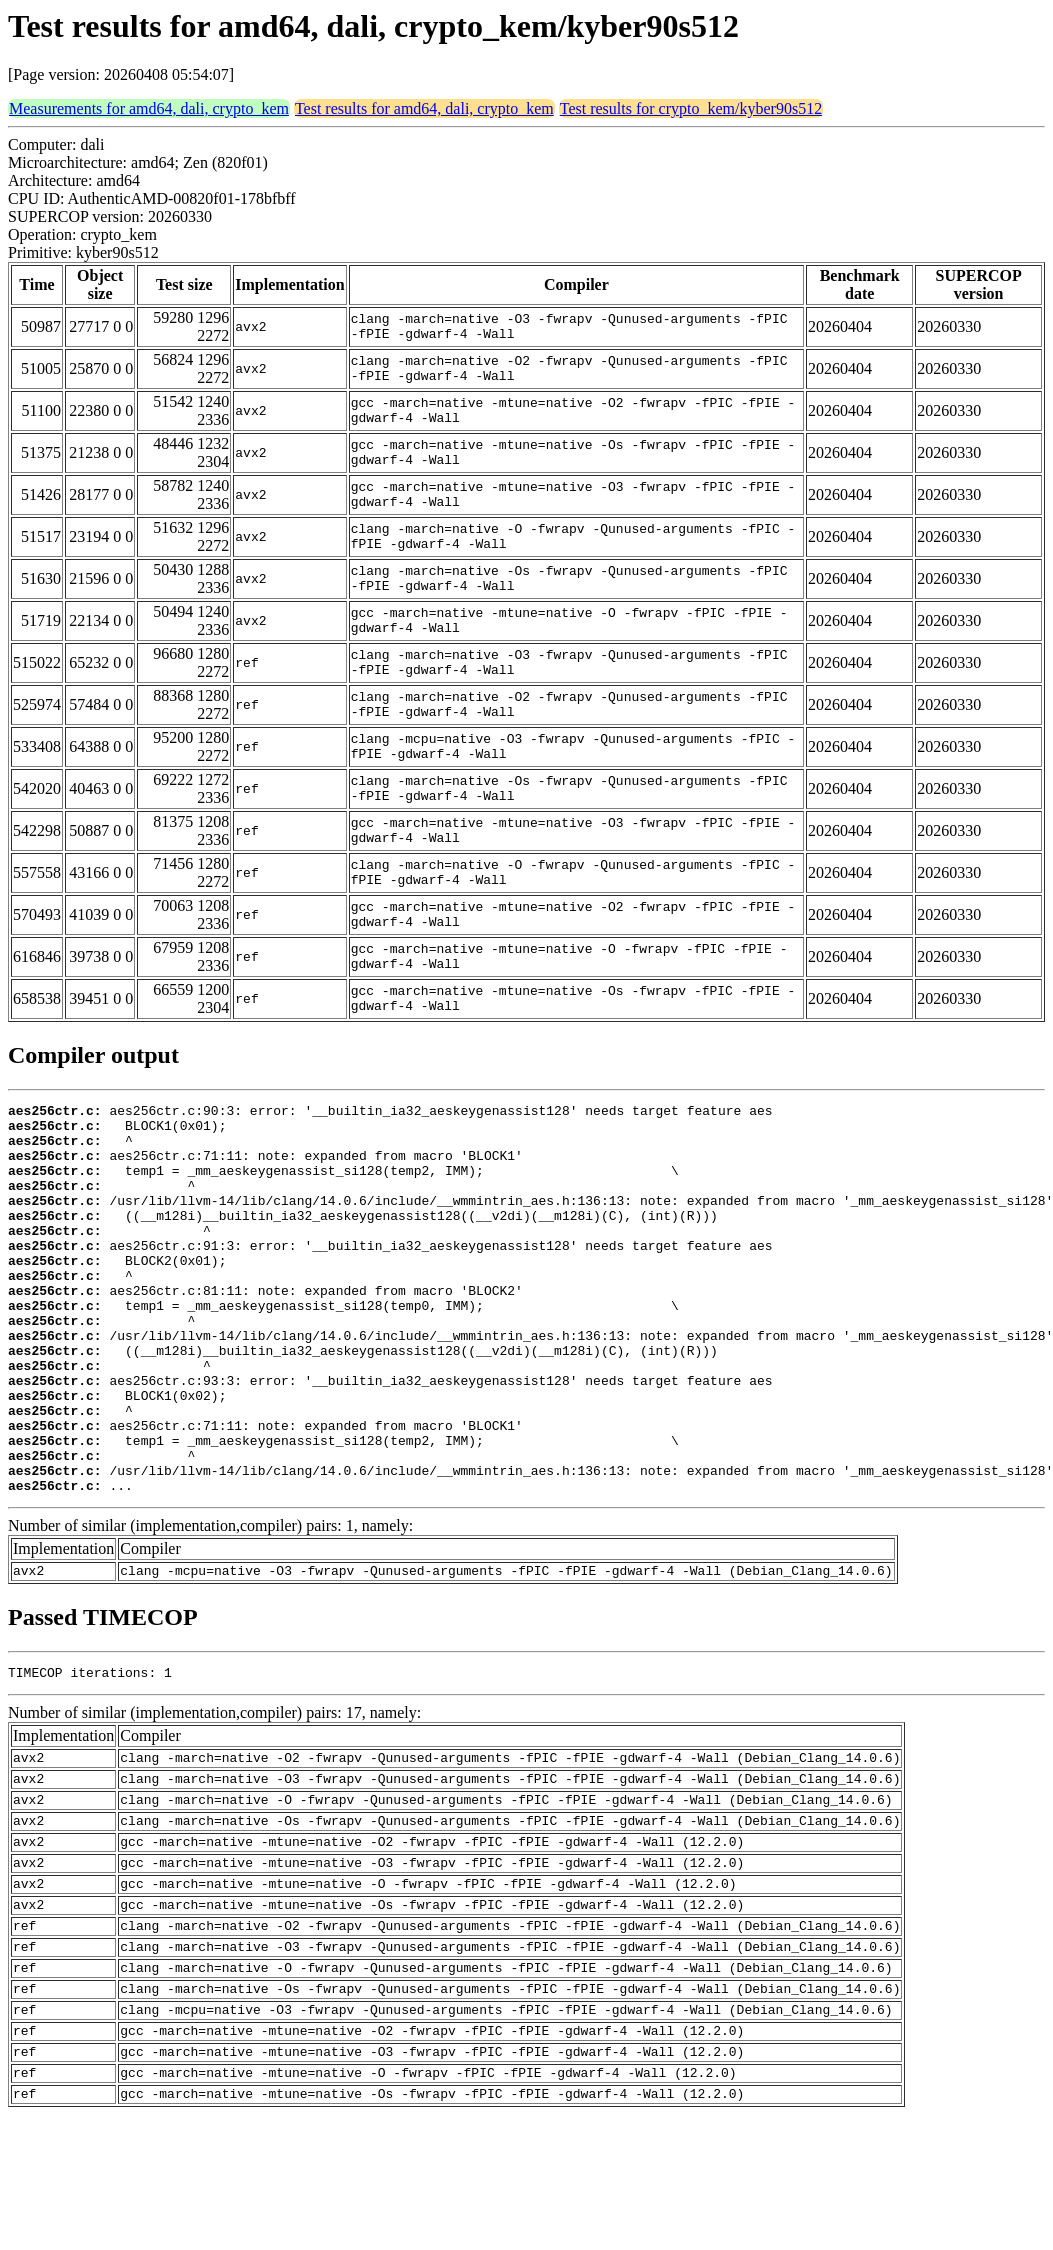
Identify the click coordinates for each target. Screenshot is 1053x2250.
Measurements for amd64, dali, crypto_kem (149, 108)
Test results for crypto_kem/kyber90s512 (691, 108)
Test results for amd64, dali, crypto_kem (424, 108)
